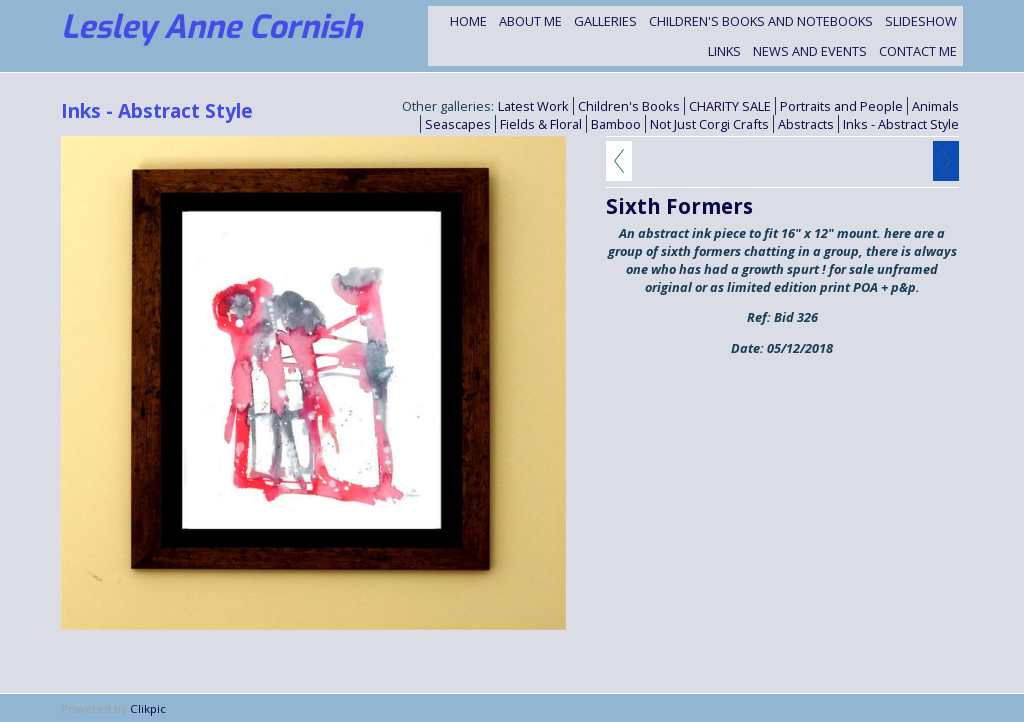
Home (468, 21)
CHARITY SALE (730, 106)
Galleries (605, 21)
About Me (530, 21)
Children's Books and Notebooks (761, 21)
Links (724, 51)
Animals (935, 106)
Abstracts (806, 124)
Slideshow (921, 21)
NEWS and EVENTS (810, 51)
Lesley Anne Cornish (211, 27)
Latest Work (533, 106)
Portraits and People (841, 106)
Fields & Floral (541, 124)
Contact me (918, 51)
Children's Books (629, 106)
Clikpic (148, 708)
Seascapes (458, 124)
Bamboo (616, 124)
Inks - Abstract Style (901, 124)
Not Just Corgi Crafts (709, 124)
